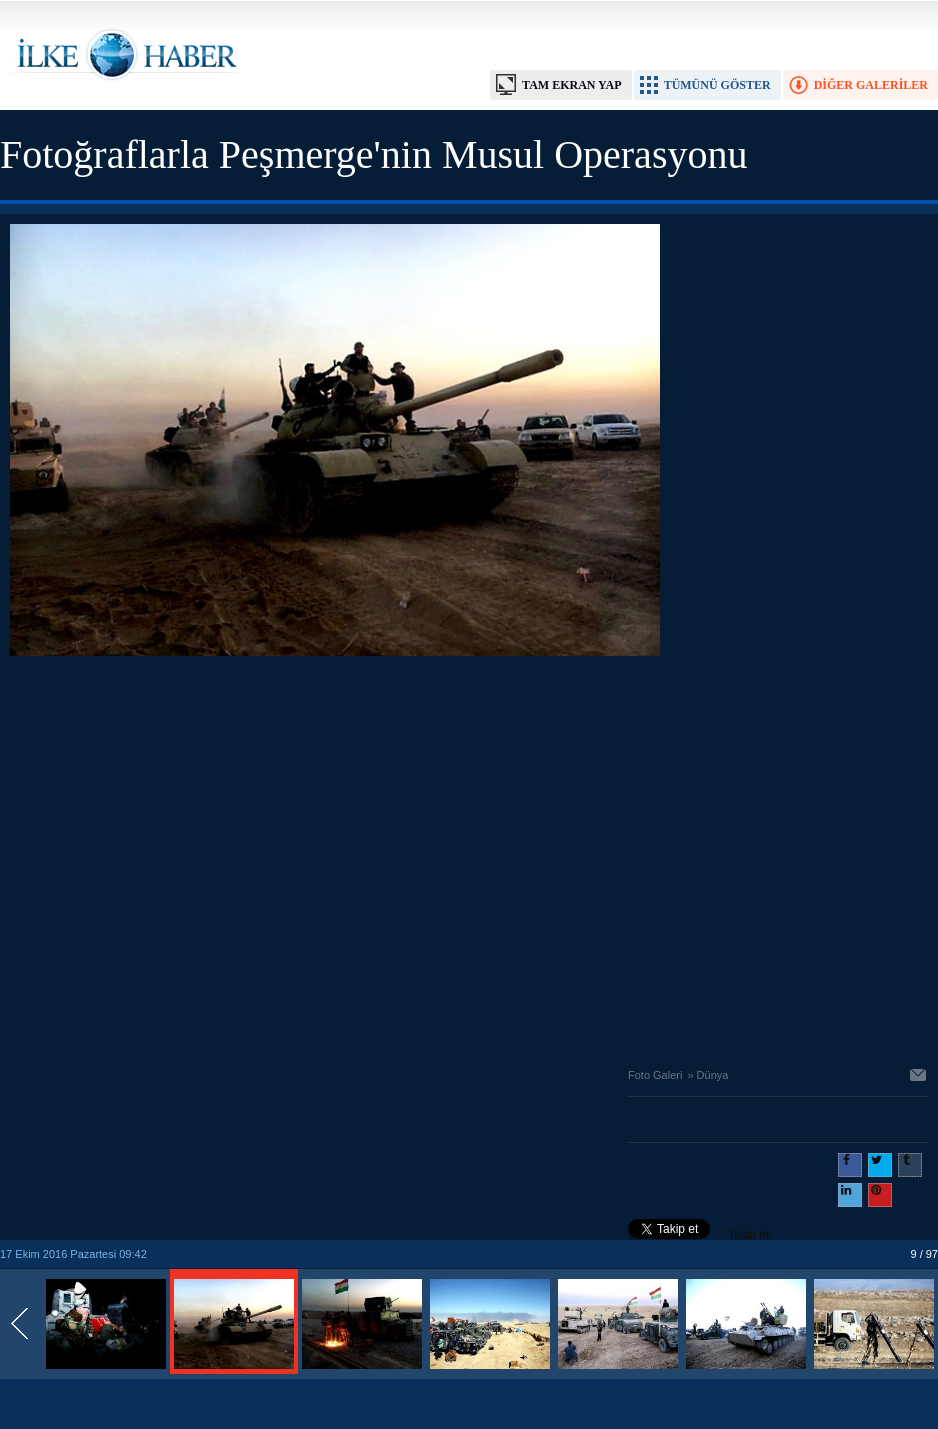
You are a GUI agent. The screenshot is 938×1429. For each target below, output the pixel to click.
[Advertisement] (187, 856)
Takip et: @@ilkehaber (700, 1237)
